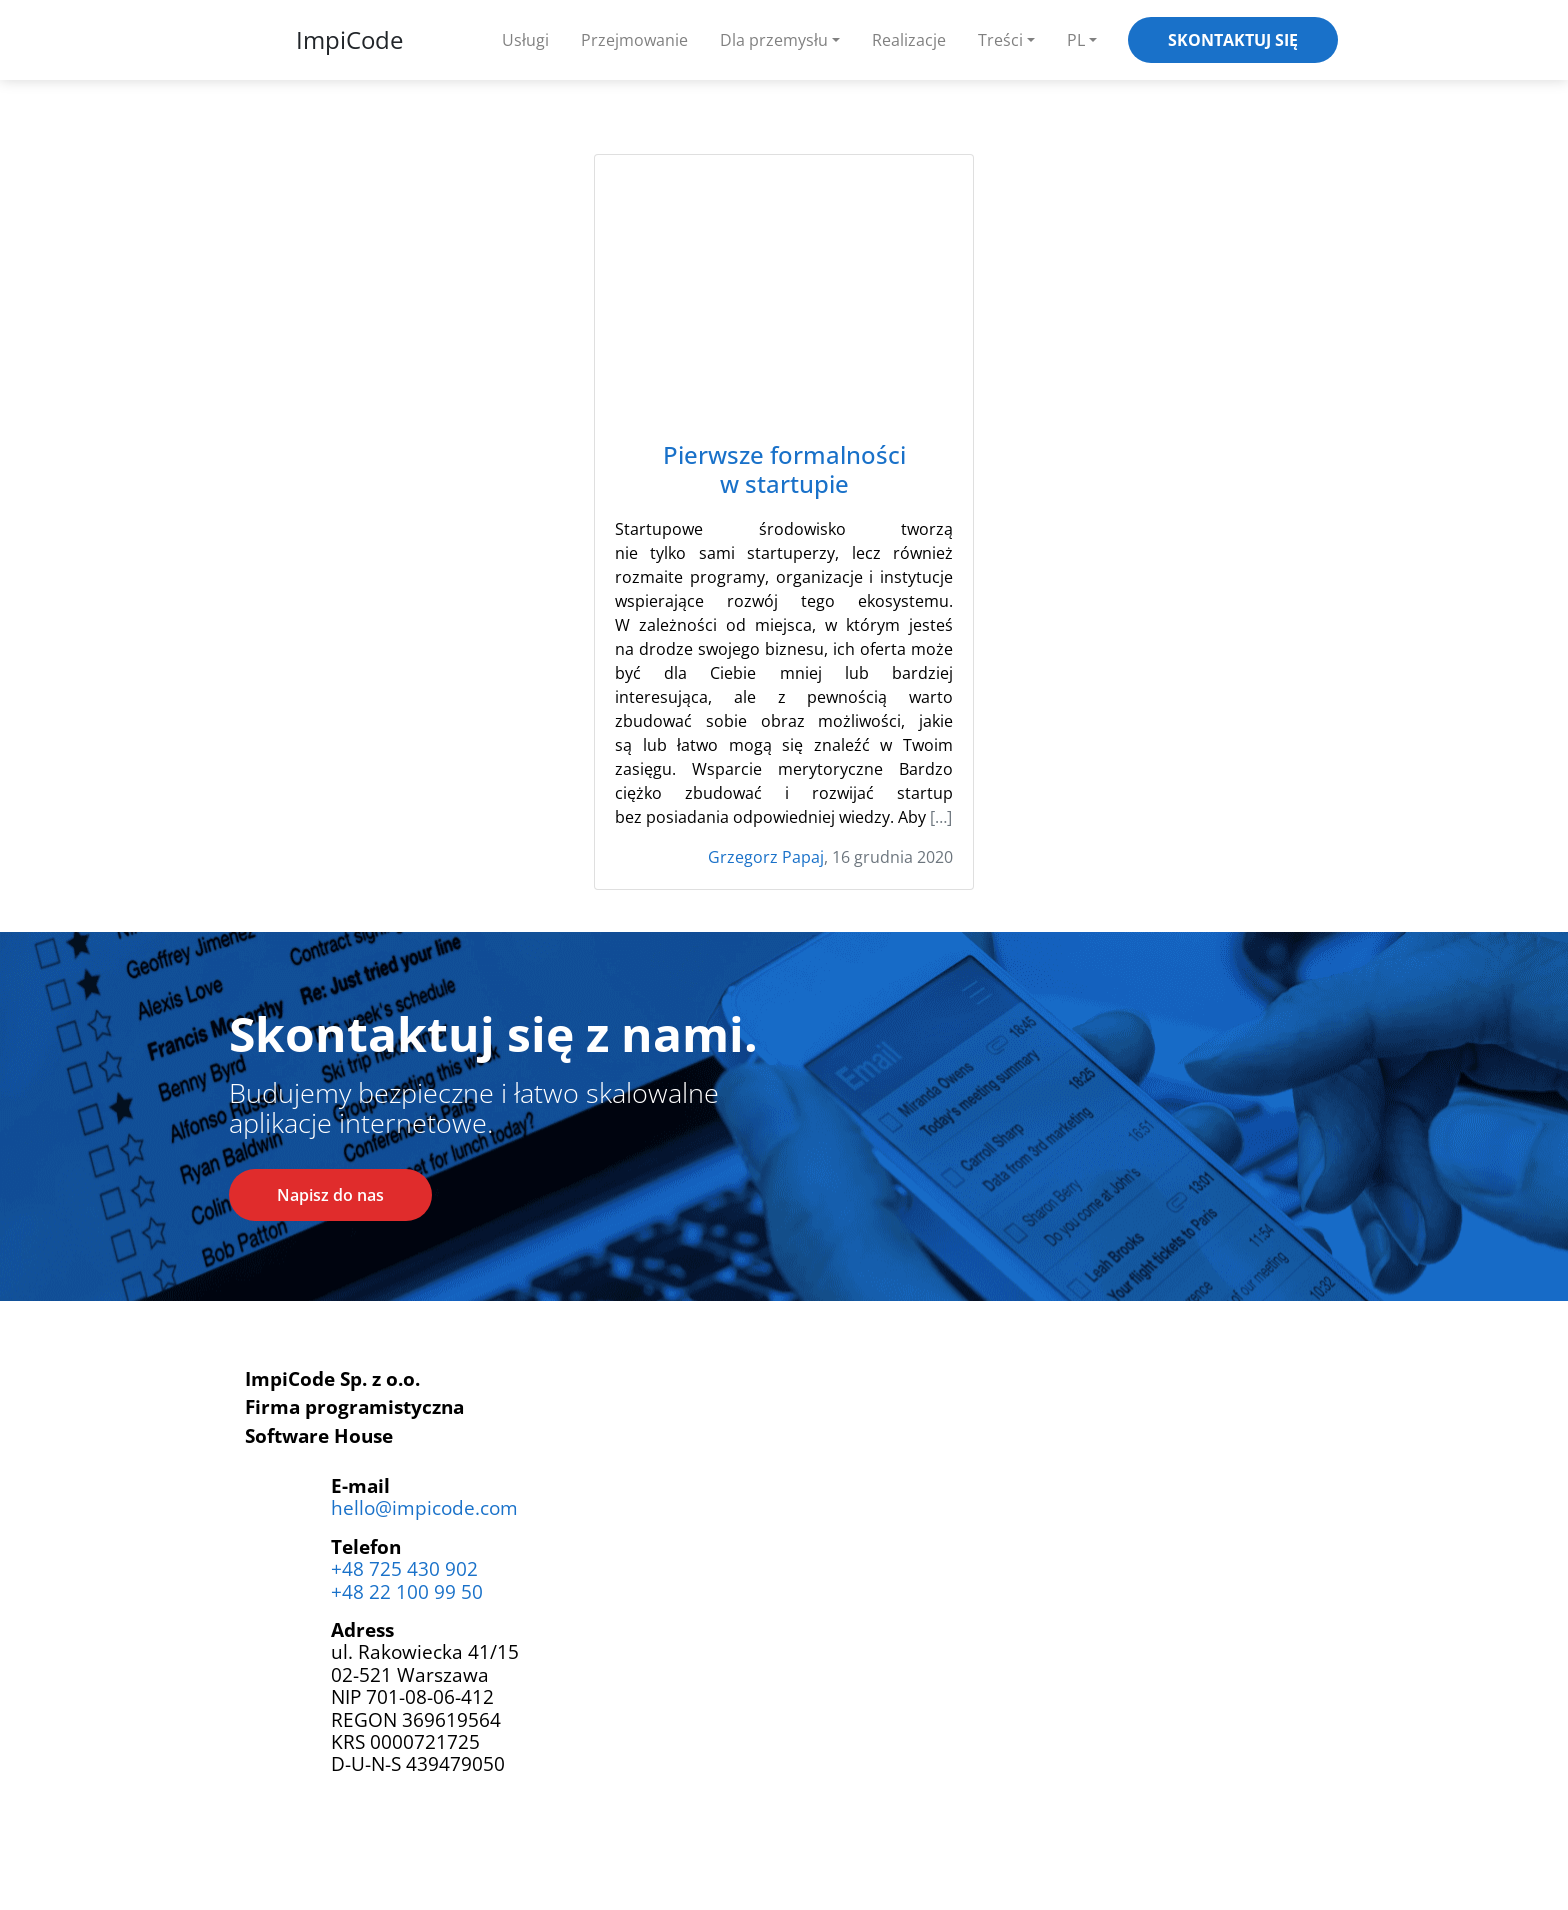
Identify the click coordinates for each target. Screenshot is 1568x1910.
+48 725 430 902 (404, 1568)
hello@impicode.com (424, 1507)
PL (1076, 40)
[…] (941, 817)
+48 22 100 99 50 (407, 1591)
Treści (1000, 40)
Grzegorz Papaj (766, 857)
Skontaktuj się (1233, 40)
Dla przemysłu (774, 40)
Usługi (525, 40)
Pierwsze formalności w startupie (784, 470)
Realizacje (909, 40)
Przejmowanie (634, 40)
